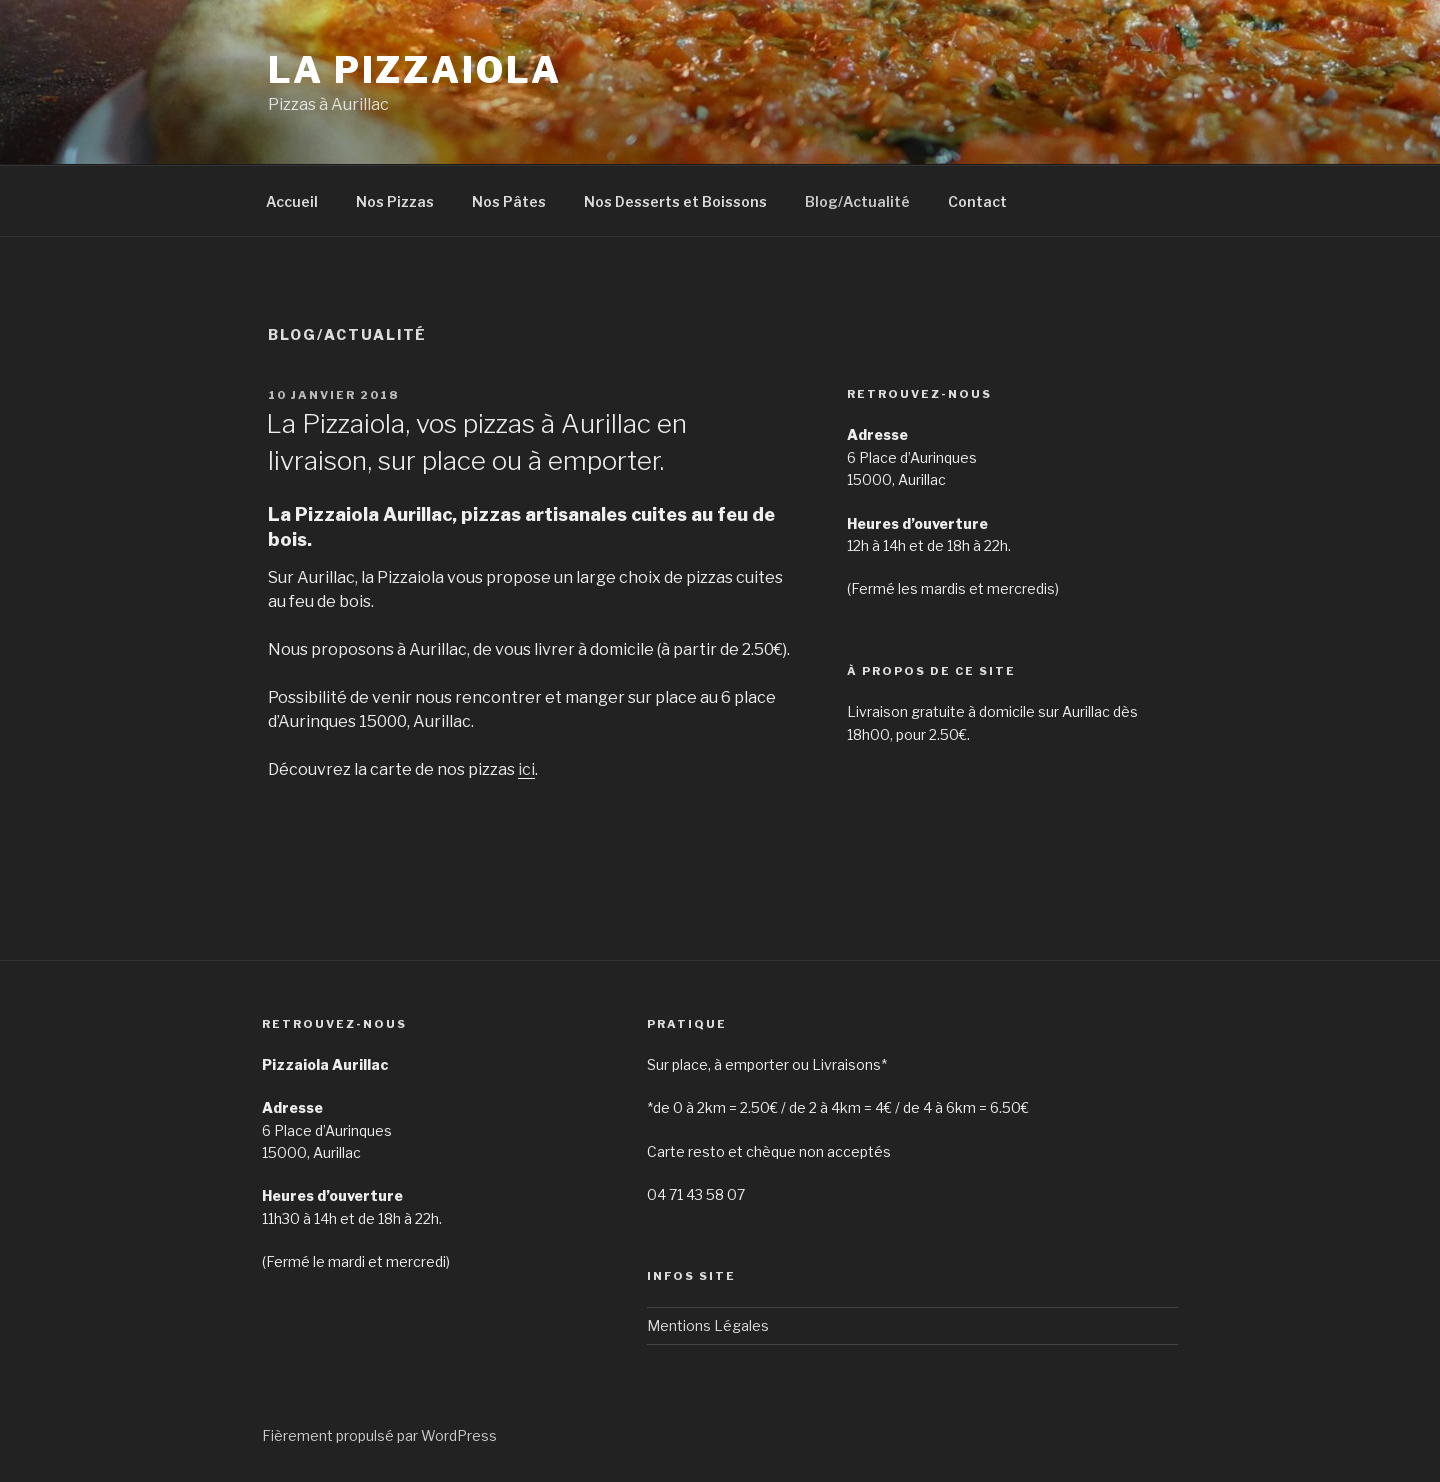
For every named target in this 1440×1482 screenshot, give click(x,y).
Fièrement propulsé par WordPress (379, 1435)
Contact (977, 201)
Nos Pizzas (395, 201)
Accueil (292, 201)
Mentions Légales (708, 1325)
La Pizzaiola (415, 70)
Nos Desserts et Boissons (675, 201)
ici (526, 769)
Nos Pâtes (509, 201)
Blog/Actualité (857, 201)
